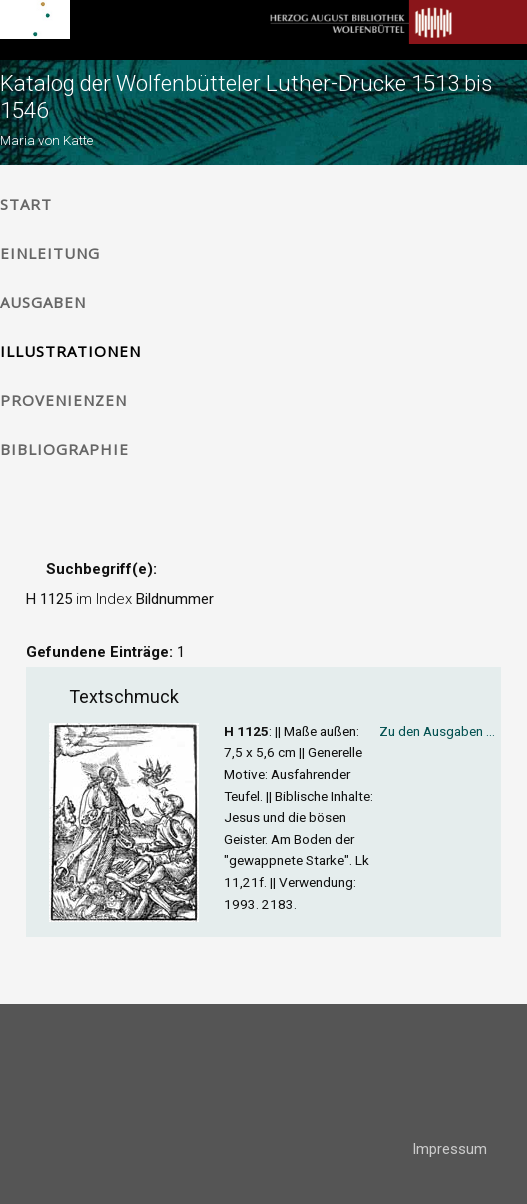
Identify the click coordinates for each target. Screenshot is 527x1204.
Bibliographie (64, 449)
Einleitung (50, 253)
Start (26, 204)
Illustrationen (70, 351)
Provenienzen (63, 400)
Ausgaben (43, 302)
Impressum (449, 1149)
